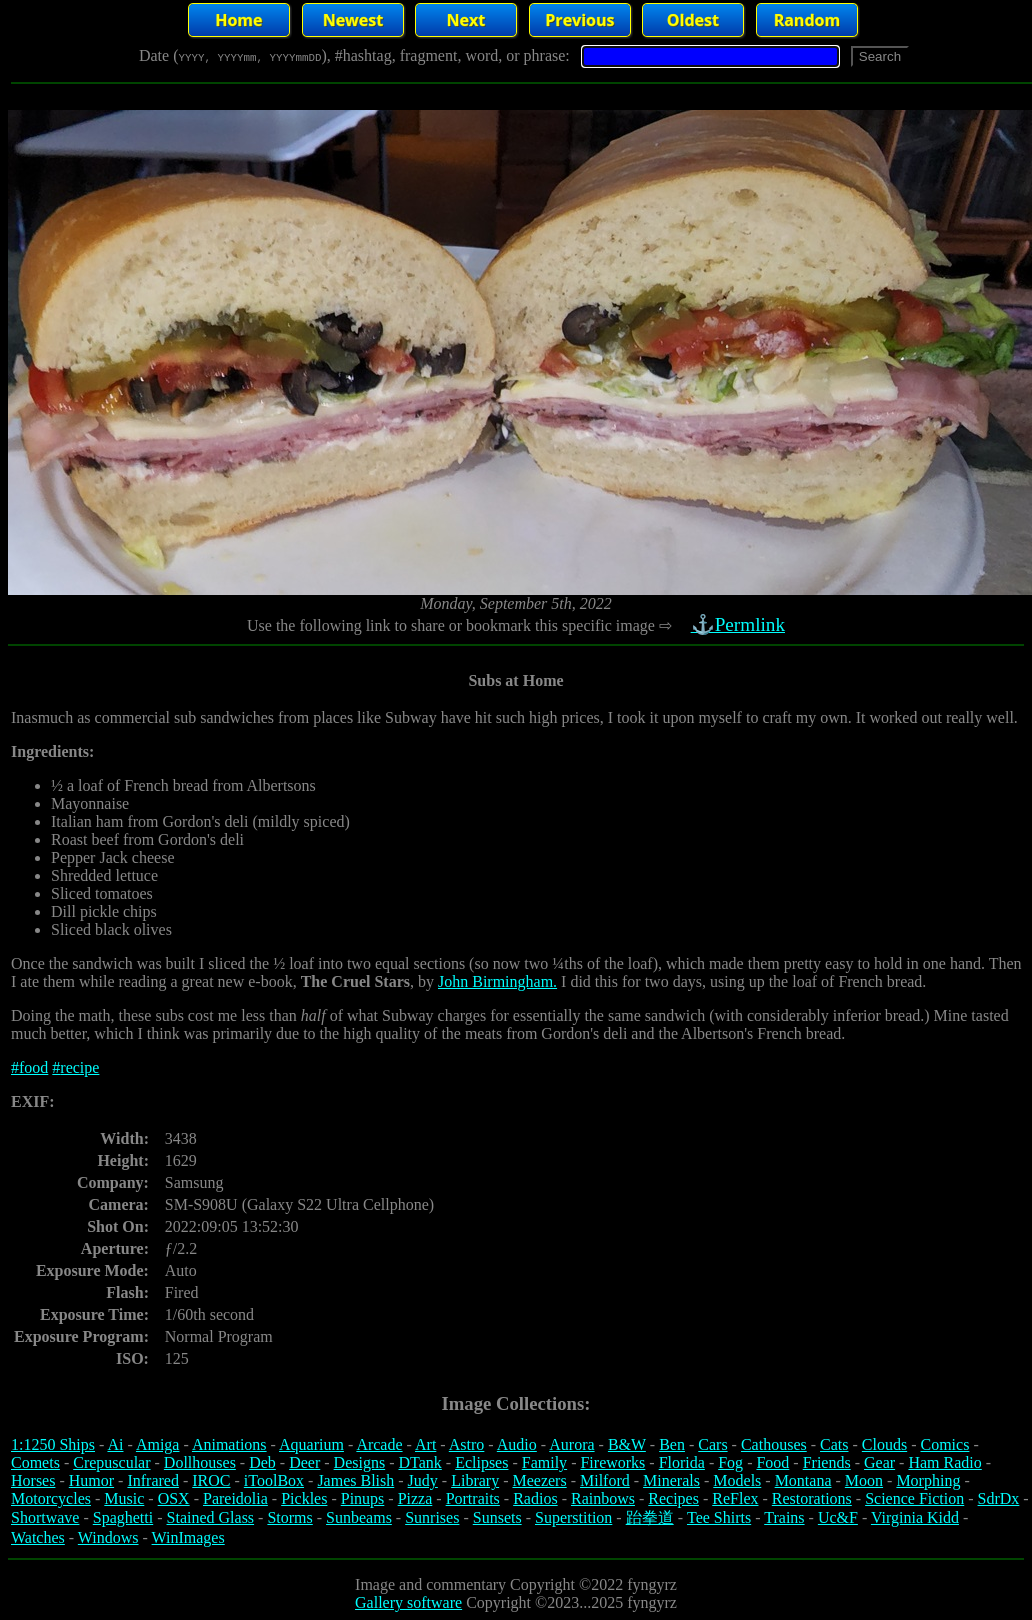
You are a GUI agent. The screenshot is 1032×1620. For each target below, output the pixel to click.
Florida (682, 1462)
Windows (108, 1537)
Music (124, 1498)
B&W (627, 1444)
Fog (730, 1462)
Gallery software (408, 1602)
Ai (115, 1444)
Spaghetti (123, 1517)
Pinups (363, 1498)
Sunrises (432, 1517)
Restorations (812, 1498)
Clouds (884, 1444)
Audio (517, 1444)
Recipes (673, 1498)
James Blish (355, 1480)
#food (29, 1067)
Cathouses (774, 1444)
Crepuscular (111, 1462)
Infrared (153, 1480)
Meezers (539, 1480)
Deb (262, 1462)
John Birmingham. (497, 981)
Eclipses (481, 1462)
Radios (535, 1498)
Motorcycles (51, 1498)
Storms (289, 1517)
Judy (423, 1480)
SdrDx (999, 1498)
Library (475, 1480)
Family (544, 1462)
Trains (784, 1517)
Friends (827, 1462)
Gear (879, 1462)
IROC (211, 1480)
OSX (174, 1498)
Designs (360, 1462)
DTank (419, 1462)
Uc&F (838, 1517)
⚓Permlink (740, 624)
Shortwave (45, 1517)
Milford (605, 1480)
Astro (467, 1444)
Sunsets (497, 1517)
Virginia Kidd (915, 1517)
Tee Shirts (719, 1517)
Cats (834, 1444)
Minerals (671, 1480)
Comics (945, 1444)
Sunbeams (359, 1517)
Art (425, 1444)
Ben (672, 1444)
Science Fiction (914, 1498)
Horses (33, 1480)
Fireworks (612, 1462)
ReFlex (735, 1498)
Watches (38, 1537)
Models (737, 1480)
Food (772, 1462)
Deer (304, 1462)
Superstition (573, 1517)
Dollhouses (200, 1462)
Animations (229, 1444)
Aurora (571, 1444)
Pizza (415, 1498)
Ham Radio (944, 1462)
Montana (803, 1480)
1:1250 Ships (53, 1444)
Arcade (379, 1444)
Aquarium (311, 1444)
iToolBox (274, 1480)
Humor (91, 1480)
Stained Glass (211, 1517)
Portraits (473, 1498)
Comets (35, 1462)
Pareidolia (235, 1498)
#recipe (75, 1067)
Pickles (304, 1498)
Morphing (928, 1480)
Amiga (158, 1444)
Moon (864, 1480)
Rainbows (603, 1498)
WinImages (188, 1537)
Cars (712, 1444)
